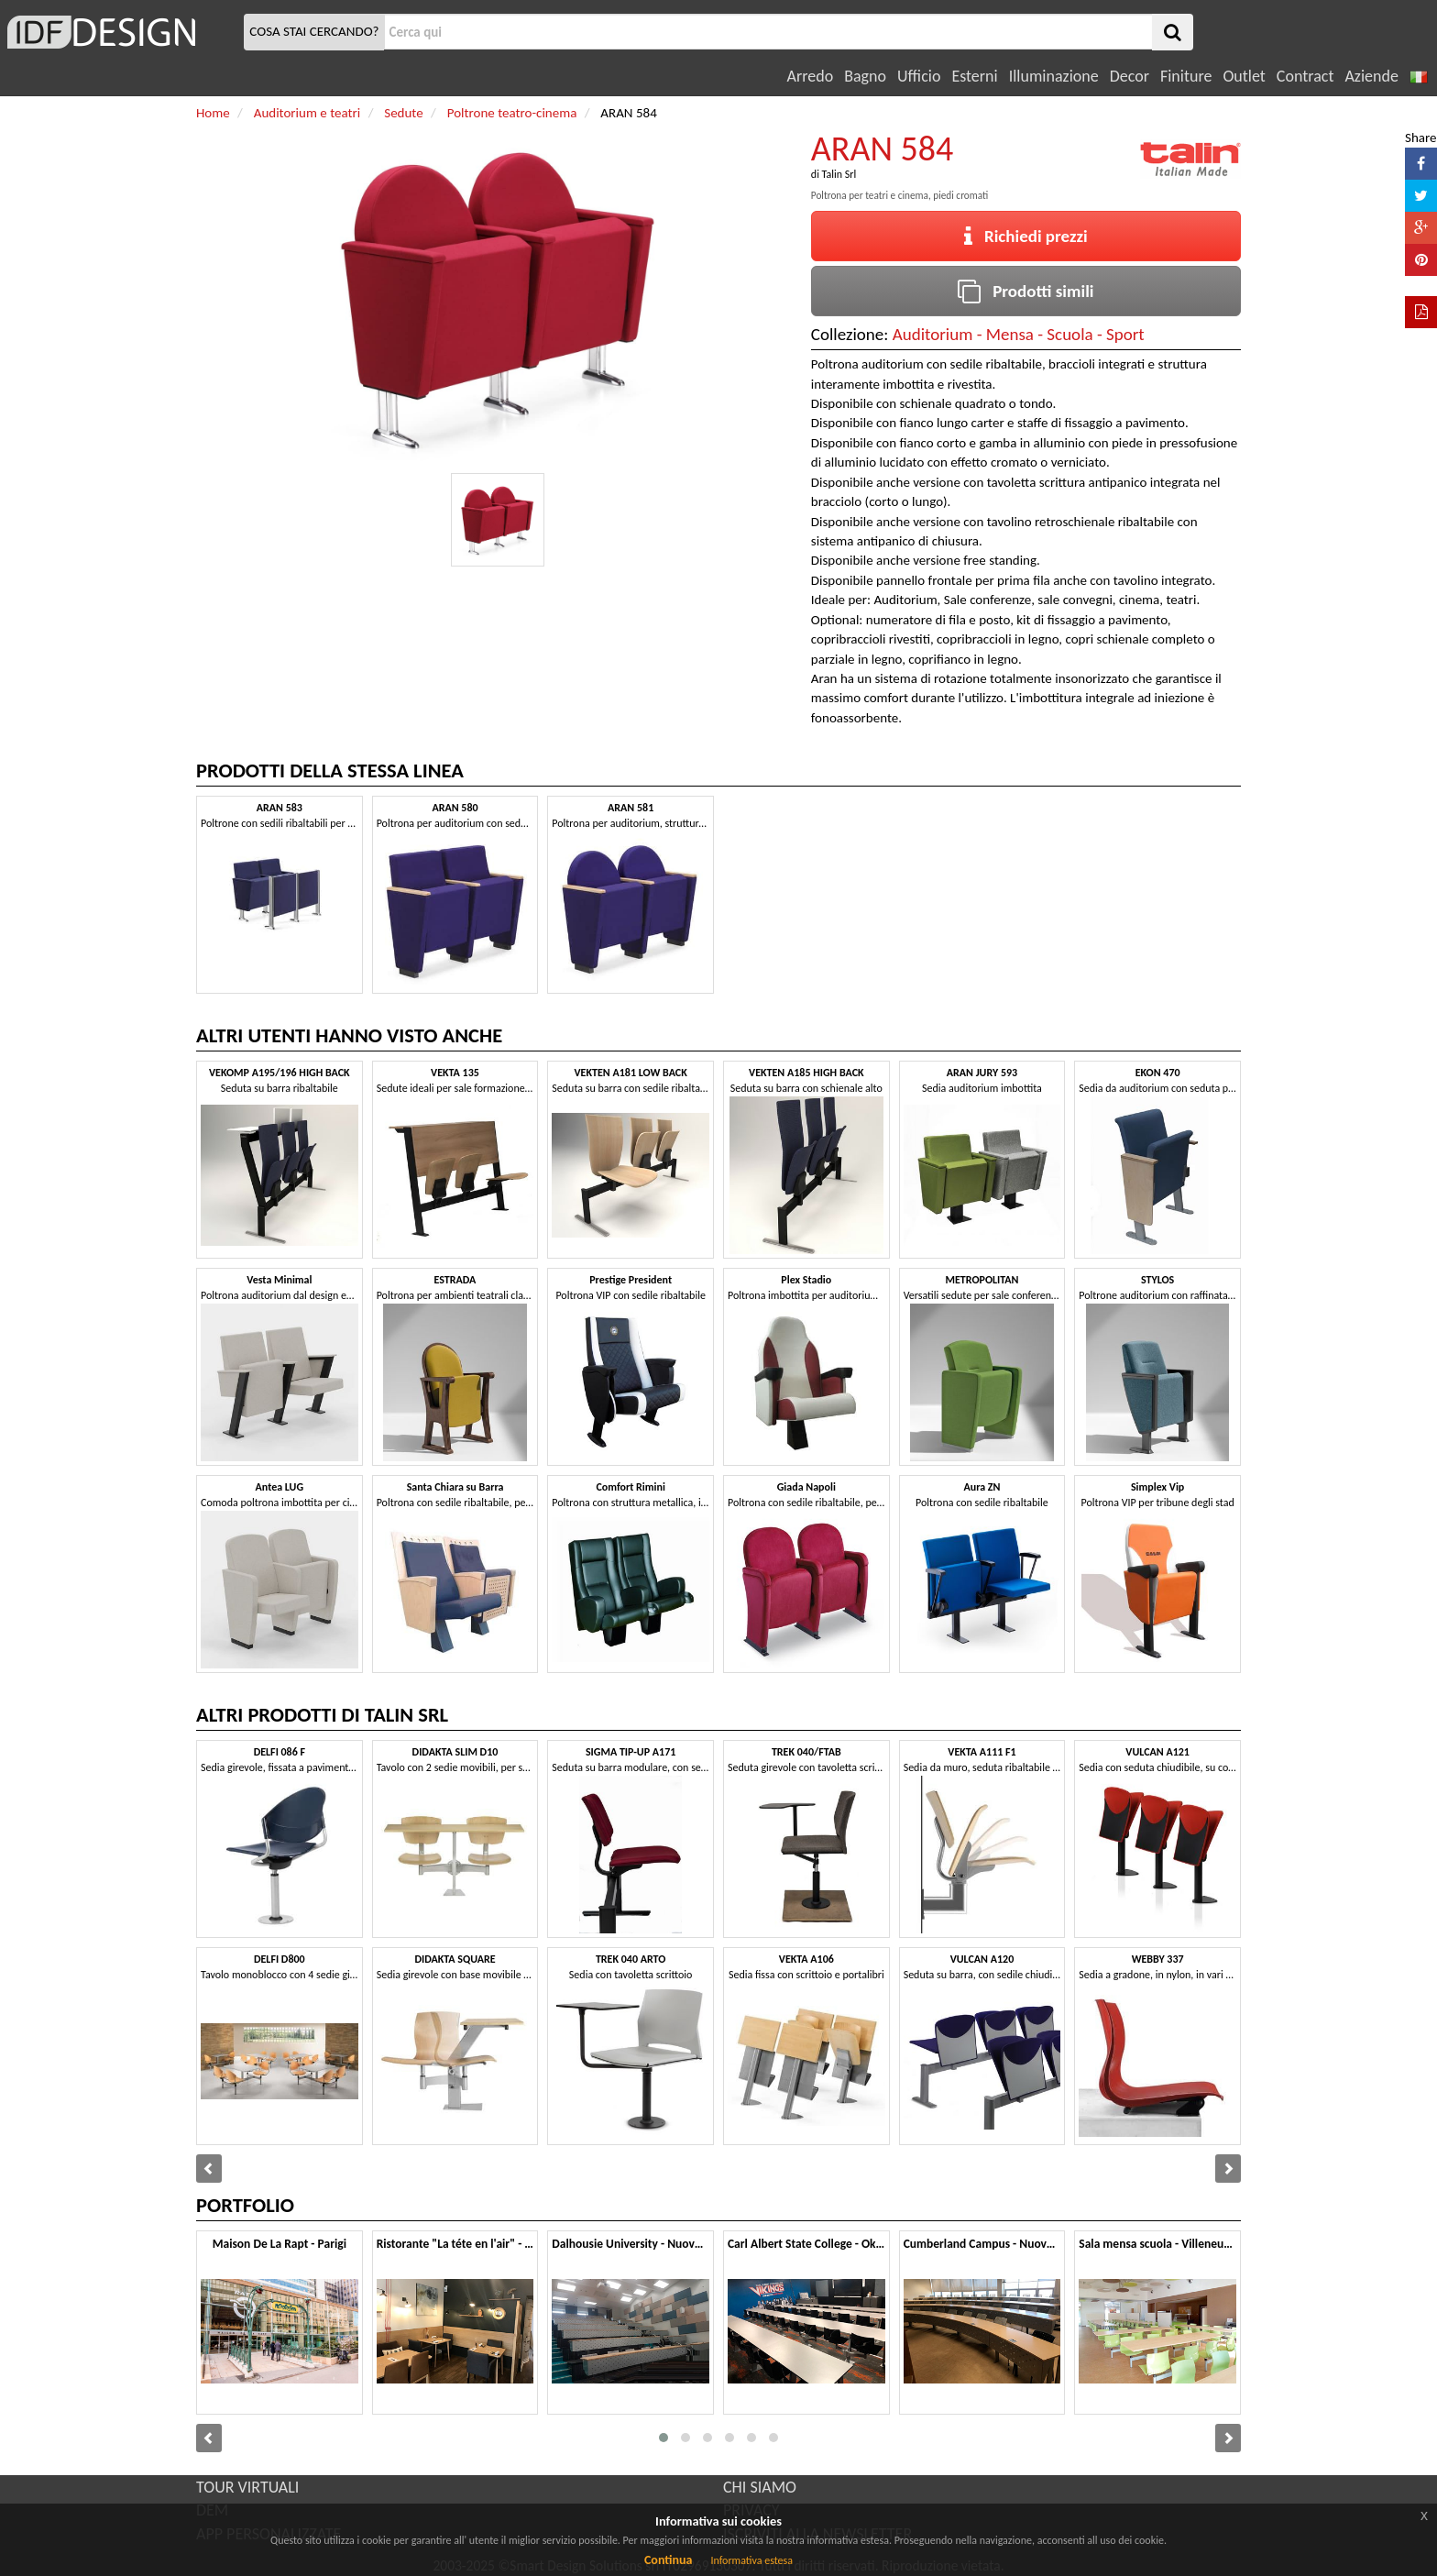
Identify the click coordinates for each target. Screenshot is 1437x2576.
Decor (1129, 76)
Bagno (865, 76)
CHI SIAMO (759, 2487)
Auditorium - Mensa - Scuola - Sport (1019, 334)
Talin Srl (839, 174)
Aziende (1371, 76)
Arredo (810, 76)
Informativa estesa (751, 2560)
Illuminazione (1054, 76)
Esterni (974, 76)
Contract (1305, 76)
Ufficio (918, 76)
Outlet (1244, 76)
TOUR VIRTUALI (247, 2487)
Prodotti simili (1025, 291)
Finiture (1186, 76)
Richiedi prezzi (1026, 236)
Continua (668, 2560)
